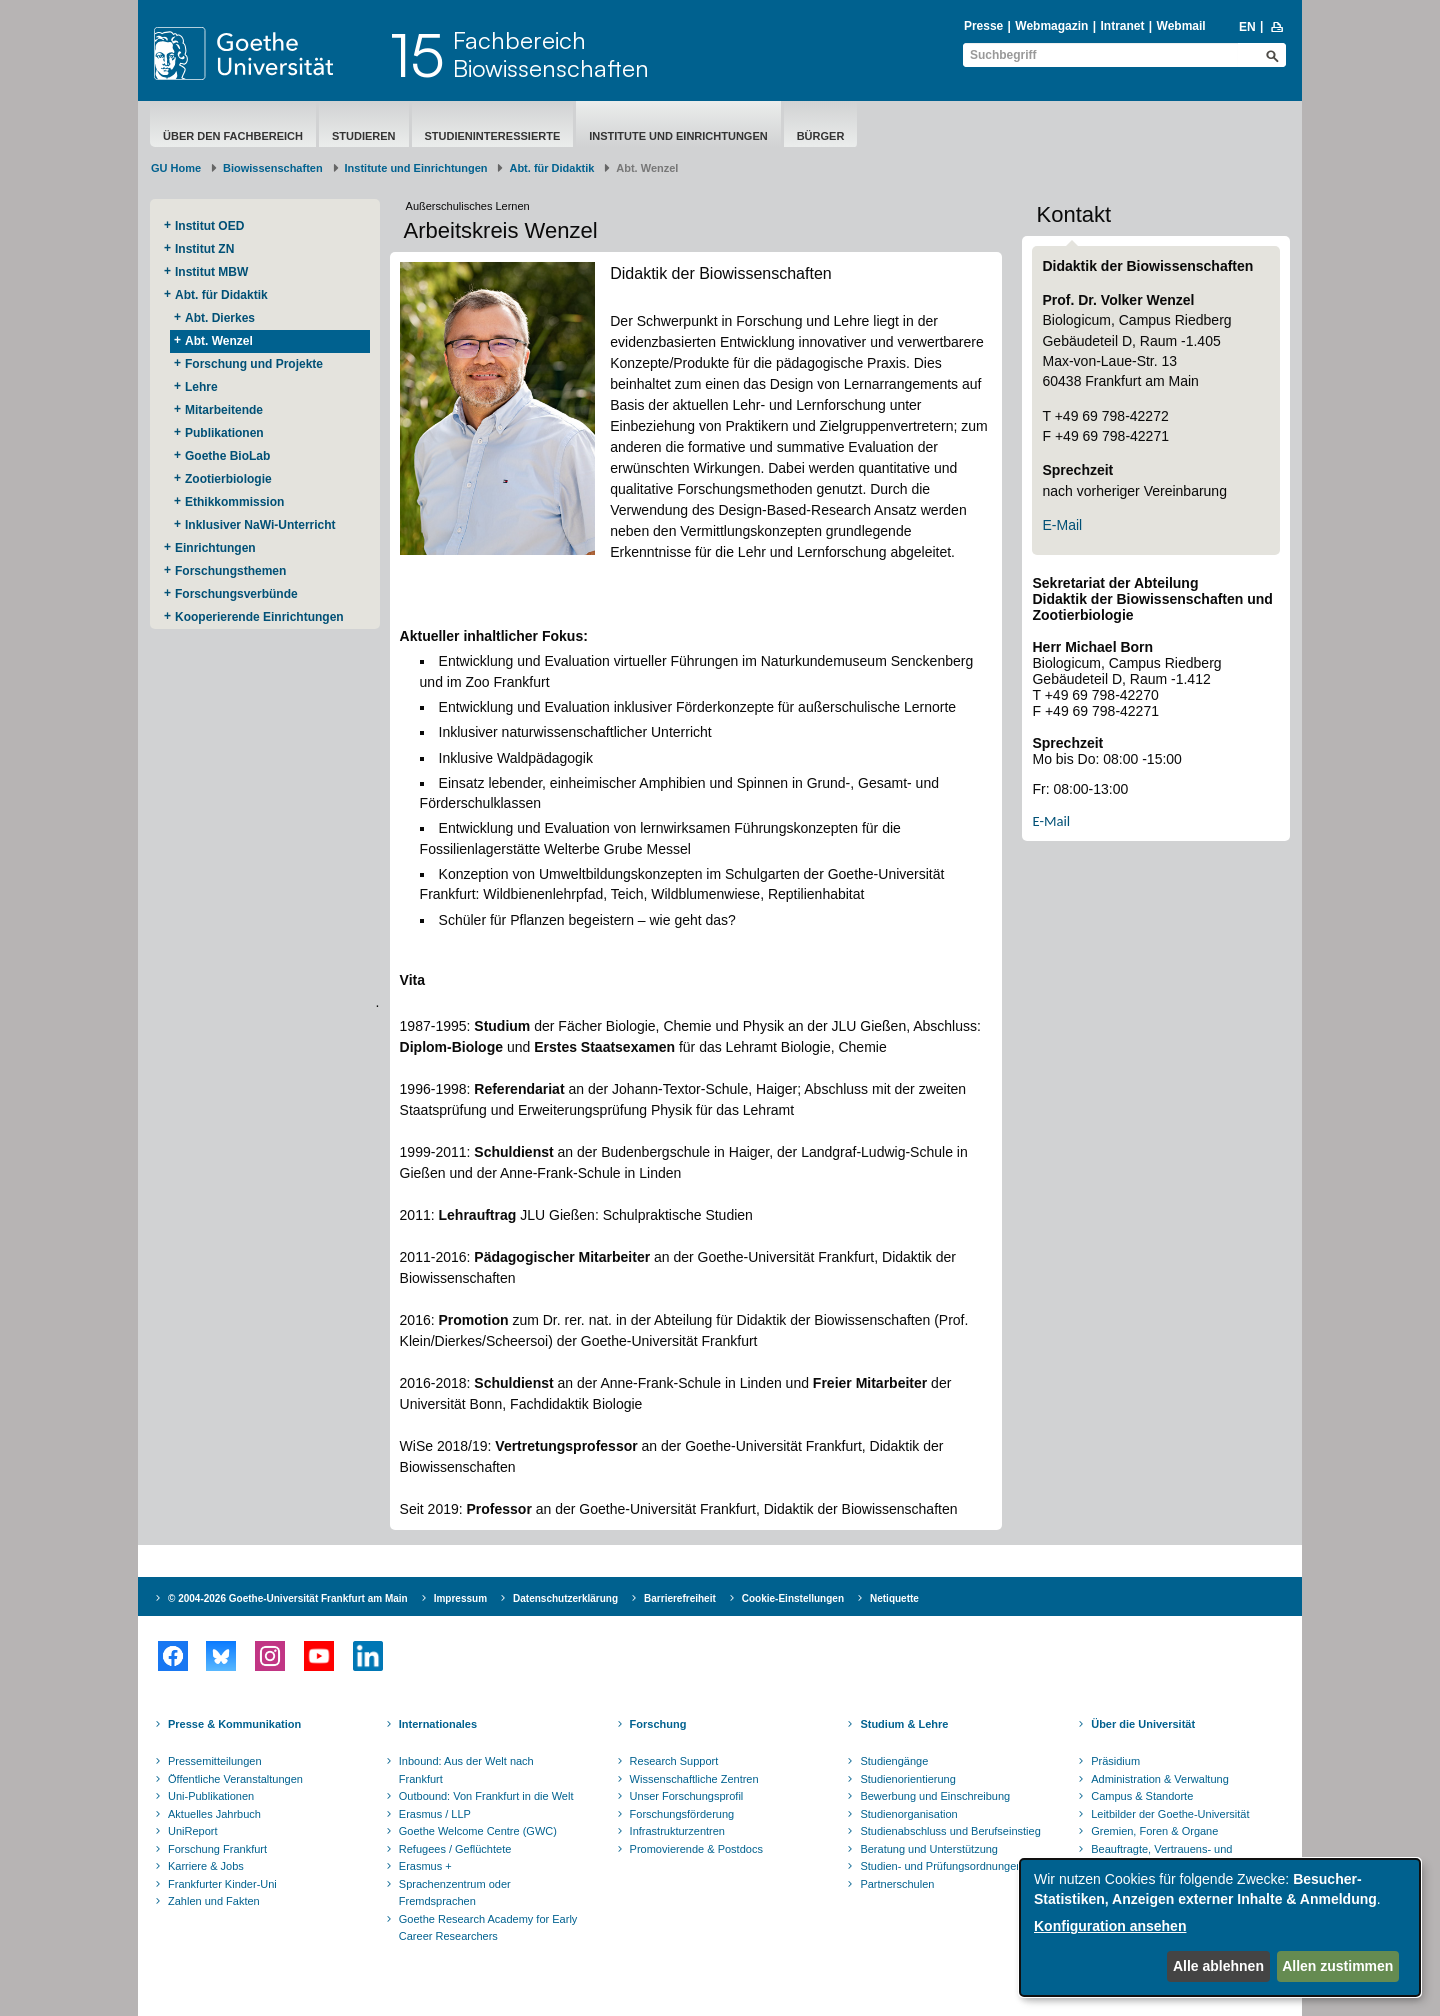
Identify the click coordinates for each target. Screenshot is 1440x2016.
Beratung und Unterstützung (929, 1849)
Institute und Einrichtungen (678, 136)
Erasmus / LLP (435, 1814)
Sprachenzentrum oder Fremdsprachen (455, 1893)
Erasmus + (425, 1866)
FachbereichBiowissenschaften (551, 54)
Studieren (364, 136)
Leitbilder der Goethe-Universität (1170, 1814)
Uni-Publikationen (211, 1796)
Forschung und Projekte (254, 364)
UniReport (193, 1831)
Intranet (1122, 26)
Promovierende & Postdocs (696, 1849)
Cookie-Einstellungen (793, 1598)
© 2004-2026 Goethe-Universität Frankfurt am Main (288, 1598)
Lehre (201, 387)
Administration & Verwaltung (1160, 1779)
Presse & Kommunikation (234, 1724)
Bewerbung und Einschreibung (935, 1796)
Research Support (674, 1761)
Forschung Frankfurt (217, 1849)
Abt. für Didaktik (551, 168)
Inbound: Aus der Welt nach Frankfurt (466, 1770)
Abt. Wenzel (219, 341)
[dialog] (1220, 1927)
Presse (983, 26)
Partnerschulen (897, 1884)
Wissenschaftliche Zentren (694, 1779)
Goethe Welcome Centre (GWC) (478, 1831)
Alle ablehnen (1218, 1966)
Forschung (658, 1724)
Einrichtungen (215, 548)
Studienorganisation (908, 1814)
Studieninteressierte (493, 136)
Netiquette (894, 1598)
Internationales (438, 1724)
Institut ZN (204, 249)
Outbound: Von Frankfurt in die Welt (486, 1796)
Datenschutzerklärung (565, 1598)
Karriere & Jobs (206, 1866)
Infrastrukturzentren (677, 1831)
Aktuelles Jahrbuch (214, 1814)
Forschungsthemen (230, 571)
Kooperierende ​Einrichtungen (259, 617)
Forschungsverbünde (236, 594)
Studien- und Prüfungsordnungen (941, 1866)
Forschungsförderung (682, 1814)
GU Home (176, 168)
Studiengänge (894, 1761)
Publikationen (224, 433)
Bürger (821, 136)
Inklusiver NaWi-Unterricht (260, 525)
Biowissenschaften (273, 168)
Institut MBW (211, 272)
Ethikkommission (234, 502)
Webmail (1181, 26)
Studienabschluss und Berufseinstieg (950, 1831)
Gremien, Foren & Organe (1154, 1831)
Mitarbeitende (224, 410)
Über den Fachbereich (233, 136)
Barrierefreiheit (680, 1598)
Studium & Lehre (904, 1724)
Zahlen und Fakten (214, 1901)
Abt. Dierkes (220, 318)
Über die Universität (1143, 1724)
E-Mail (1062, 525)
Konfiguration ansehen (1110, 1926)
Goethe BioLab (227, 456)
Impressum (460, 1598)
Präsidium (1115, 1761)
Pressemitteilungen (215, 1761)
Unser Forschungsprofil (687, 1796)
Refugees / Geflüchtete (455, 1849)
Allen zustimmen (1337, 1966)
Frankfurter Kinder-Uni (222, 1884)
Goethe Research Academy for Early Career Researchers (488, 1928)
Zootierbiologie (228, 479)
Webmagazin (1051, 26)
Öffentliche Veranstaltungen (235, 1779)
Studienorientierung (907, 1779)
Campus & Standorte (1142, 1796)
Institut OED (209, 226)
